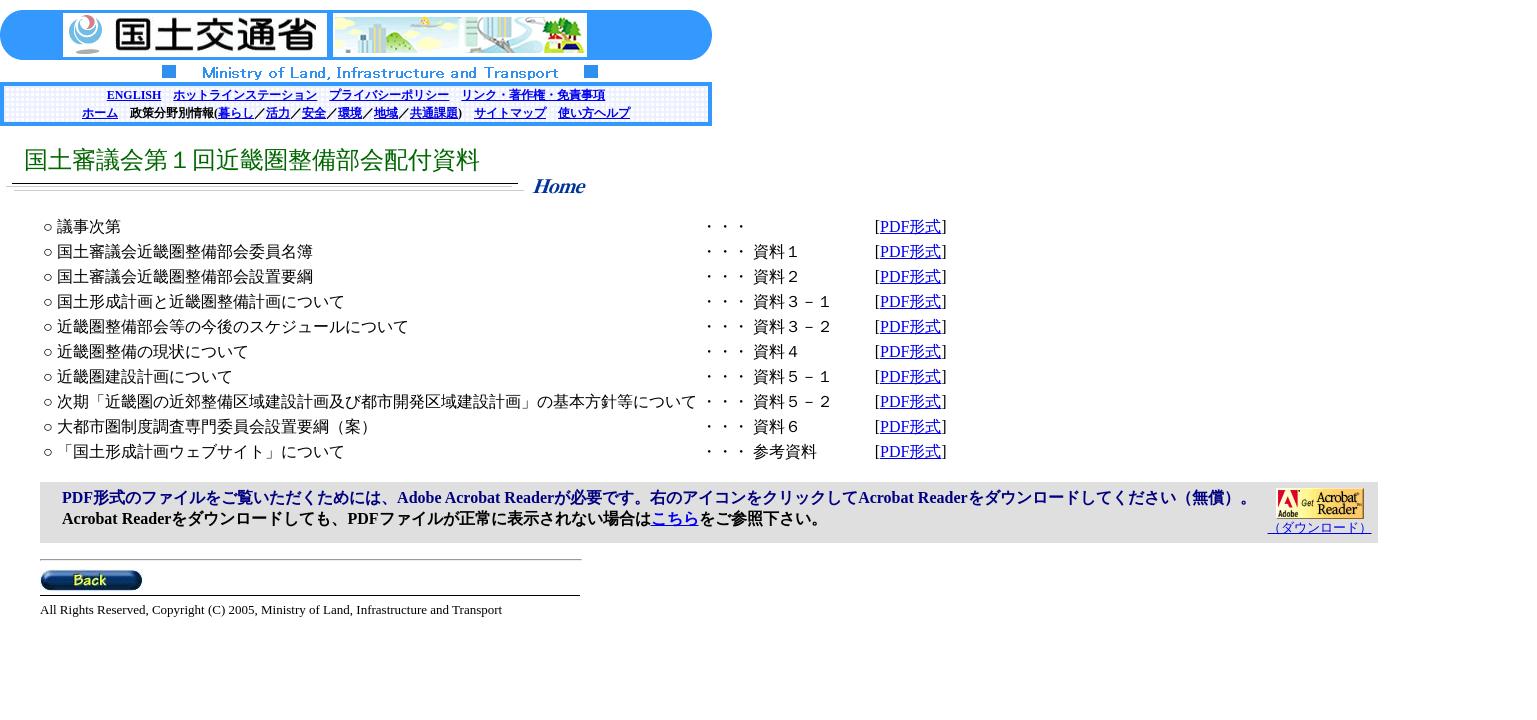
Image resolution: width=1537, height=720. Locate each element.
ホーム (100, 113)
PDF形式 (910, 226)
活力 (278, 113)
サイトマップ (510, 113)
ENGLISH (134, 95)
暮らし (236, 113)
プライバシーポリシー (389, 95)
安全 (314, 113)
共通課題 (434, 113)
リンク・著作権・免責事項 (533, 95)
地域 (386, 113)
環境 (350, 113)
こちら (675, 518)
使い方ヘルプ (594, 113)
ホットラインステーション (245, 95)
